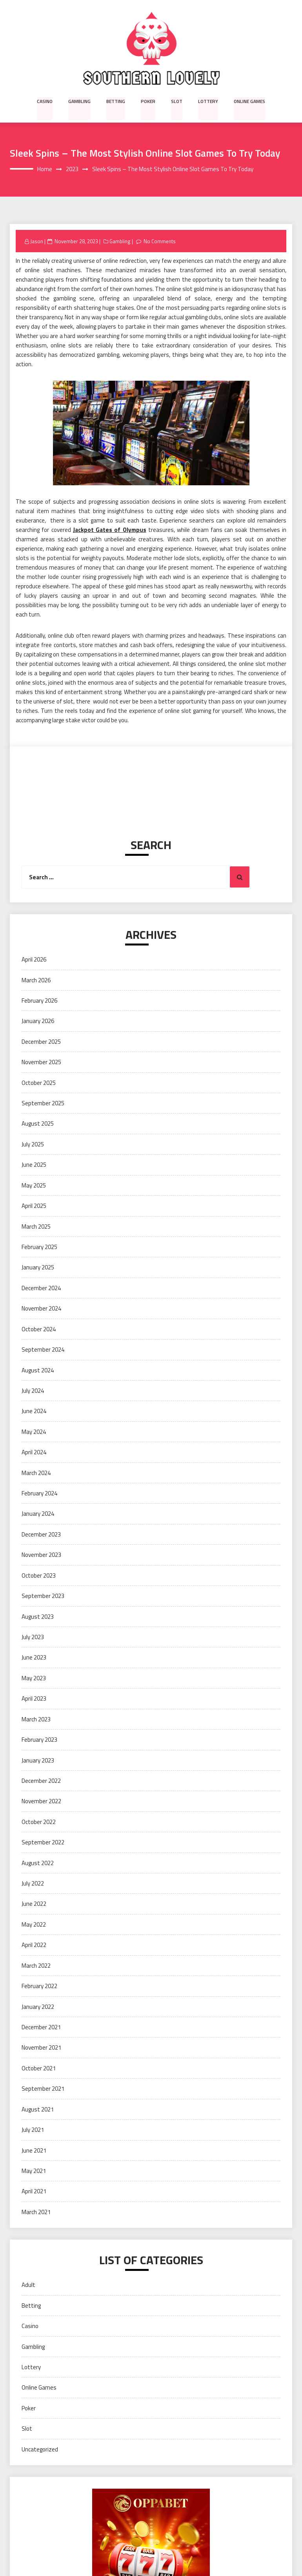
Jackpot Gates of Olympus (109, 529)
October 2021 (39, 2068)
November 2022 (41, 1801)
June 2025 (34, 1165)
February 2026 (39, 1000)
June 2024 (34, 1411)
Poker (149, 101)
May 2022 (34, 1924)
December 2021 (41, 2027)
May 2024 (34, 1431)
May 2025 (34, 1185)
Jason (36, 241)
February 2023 (39, 1739)
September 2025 (43, 1103)
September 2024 (43, 1349)
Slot (176, 101)
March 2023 (36, 1719)
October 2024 (39, 1329)
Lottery (208, 101)
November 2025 (41, 1062)
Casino (46, 101)
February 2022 (39, 1985)
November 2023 (41, 1555)
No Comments (160, 241)
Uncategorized (40, 2449)
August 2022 (38, 1862)
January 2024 (38, 1513)
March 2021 (36, 2211)
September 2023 (43, 1595)
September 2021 (43, 2088)
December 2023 (41, 1534)
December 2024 (41, 1288)
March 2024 (36, 1472)
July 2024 (33, 1390)
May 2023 (34, 1678)
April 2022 (34, 1945)
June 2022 (34, 1904)
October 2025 (39, 1082)
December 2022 (41, 1780)
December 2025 (41, 1041)
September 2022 (43, 1842)
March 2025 (36, 1226)
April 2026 (34, 959)
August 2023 (38, 1616)
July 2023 (33, 1636)
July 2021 (33, 2129)
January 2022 (38, 2006)
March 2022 (36, 1965)
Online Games (248, 101)
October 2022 (39, 1821)
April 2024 (34, 1452)
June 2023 (34, 1657)
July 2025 (33, 1144)
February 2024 (39, 1493)
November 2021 (41, 2047)
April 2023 (34, 1698)
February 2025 (39, 1246)
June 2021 (34, 2150)
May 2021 (34, 2170)
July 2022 (33, 1883)
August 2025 (38, 1123)
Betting (116, 101)
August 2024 (38, 1370)
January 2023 (38, 1760)
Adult (28, 2285)
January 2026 (38, 1021)
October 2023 (39, 1575)
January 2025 (38, 1267)
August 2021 (38, 2109)
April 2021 (34, 2191)
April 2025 (34, 1205)
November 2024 (41, 1308)
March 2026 (36, 980)
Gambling (80, 101)
